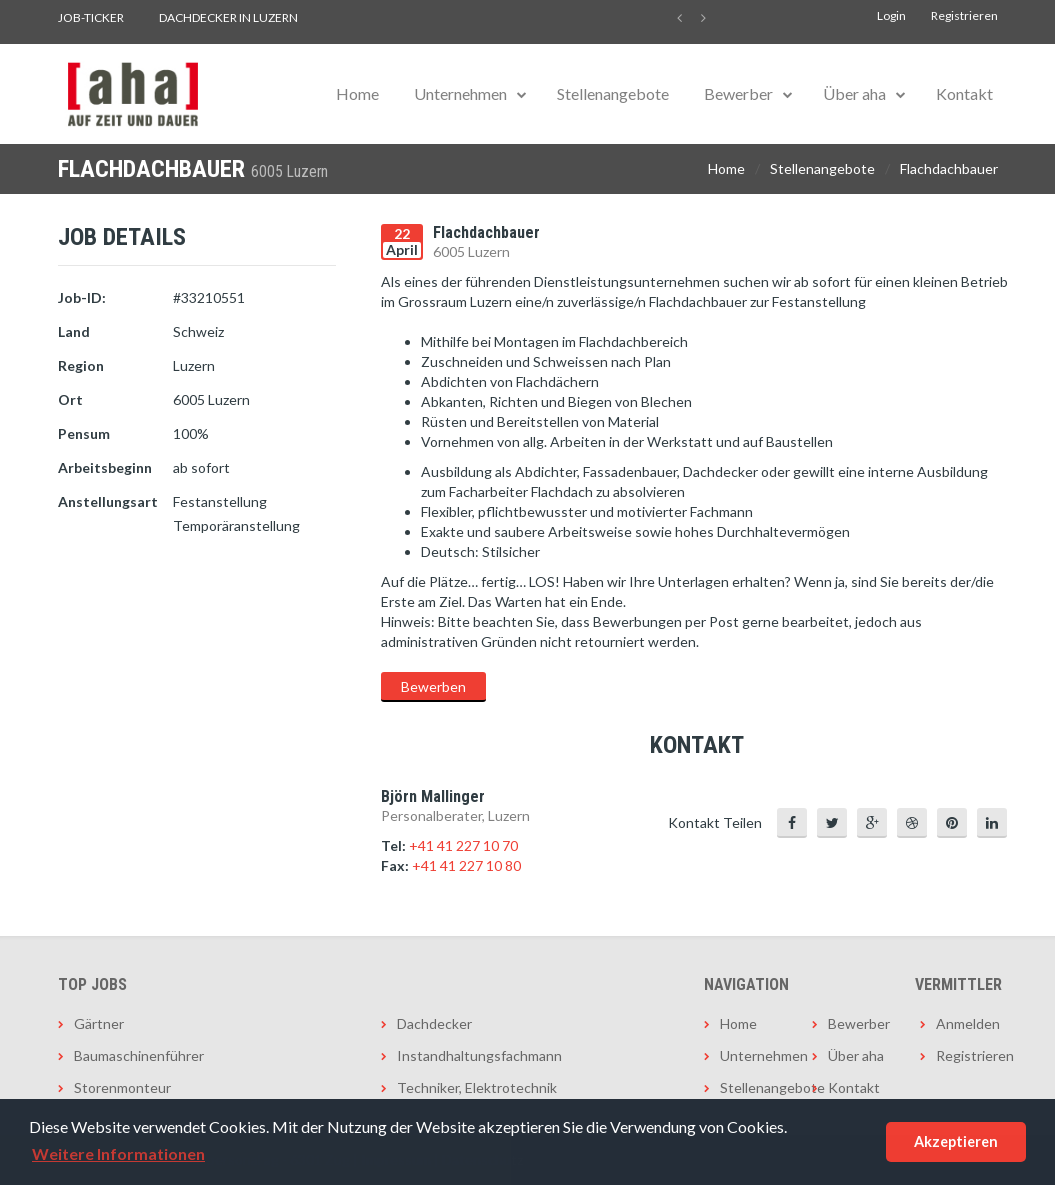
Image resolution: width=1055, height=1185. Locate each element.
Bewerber (738, 93)
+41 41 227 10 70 (463, 845)
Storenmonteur (122, 1087)
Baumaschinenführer (139, 1055)
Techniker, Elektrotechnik (477, 1087)
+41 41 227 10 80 (466, 865)
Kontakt (964, 93)
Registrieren (964, 15)
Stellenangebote (613, 93)
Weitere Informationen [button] (118, 1153)
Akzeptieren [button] (956, 1141)
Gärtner (99, 1023)
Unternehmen (460, 93)
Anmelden (967, 1023)
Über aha (854, 93)
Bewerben (433, 686)
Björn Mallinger (433, 796)
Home (357, 93)
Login (891, 15)
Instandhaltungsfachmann (479, 1055)
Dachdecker (434, 1023)
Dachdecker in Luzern (228, 17)
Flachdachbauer (949, 168)
